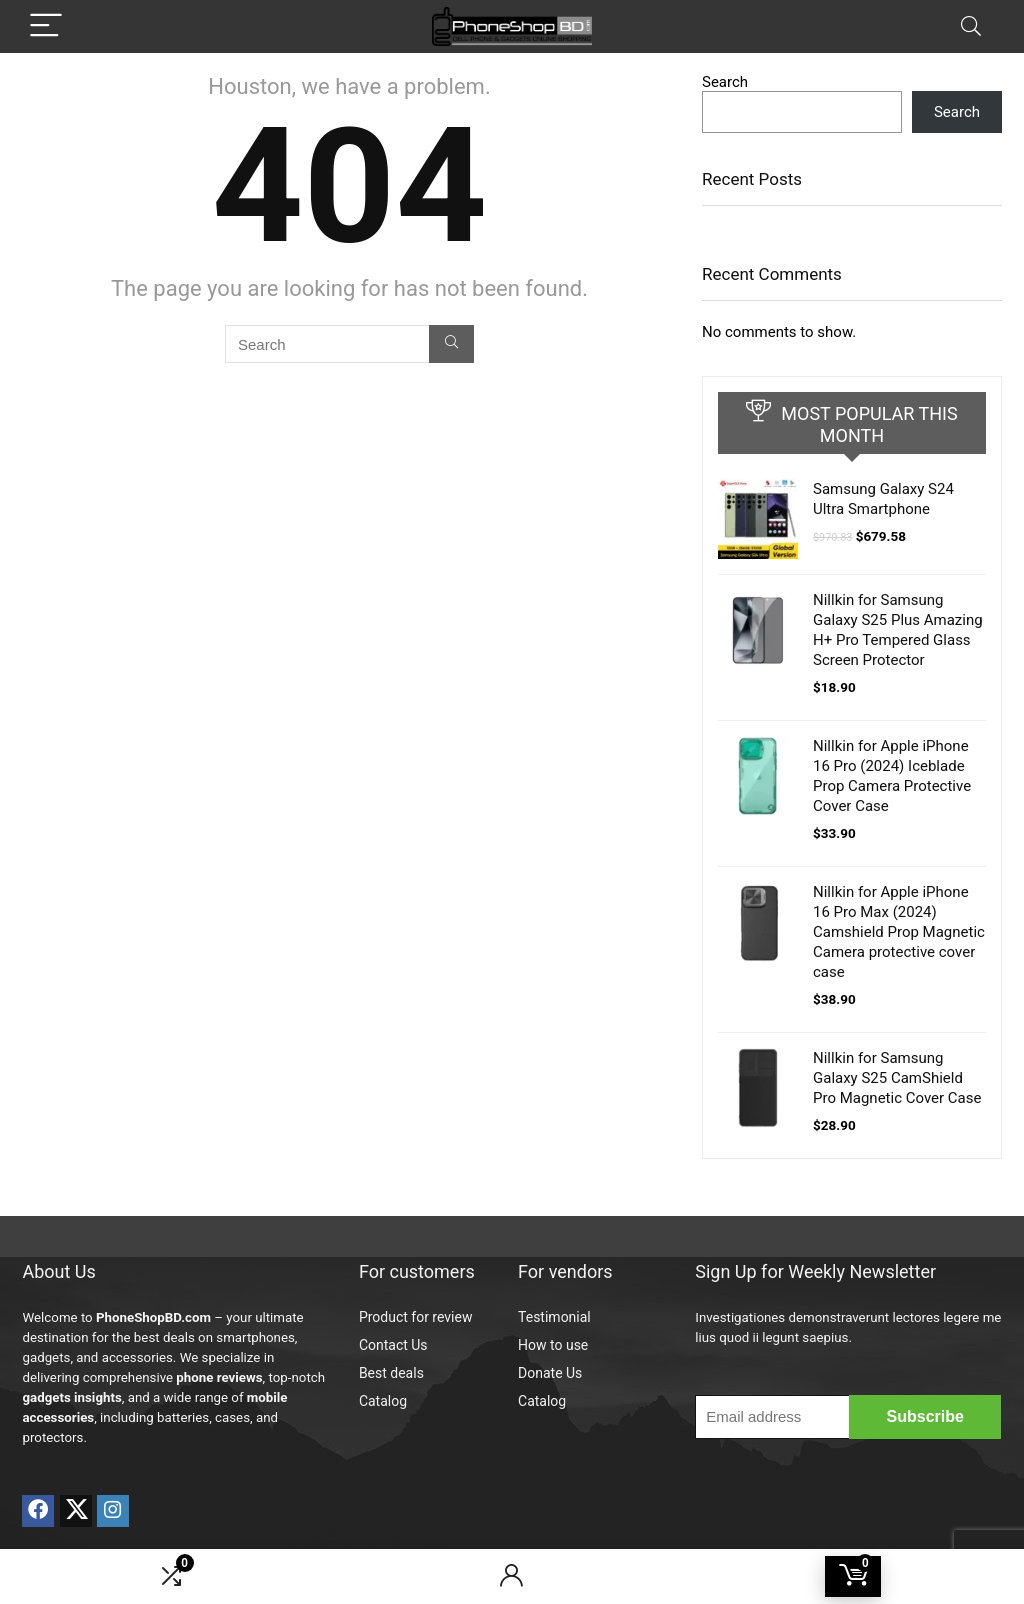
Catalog (383, 1401)
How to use (553, 1345)
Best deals (391, 1373)
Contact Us (393, 1345)
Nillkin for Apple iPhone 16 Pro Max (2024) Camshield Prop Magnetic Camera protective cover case (899, 932)
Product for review (416, 1317)
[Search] (971, 26)
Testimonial (554, 1317)
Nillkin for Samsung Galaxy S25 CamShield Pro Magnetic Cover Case (897, 1078)
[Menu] (46, 26)
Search (725, 82)
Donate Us (550, 1373)
